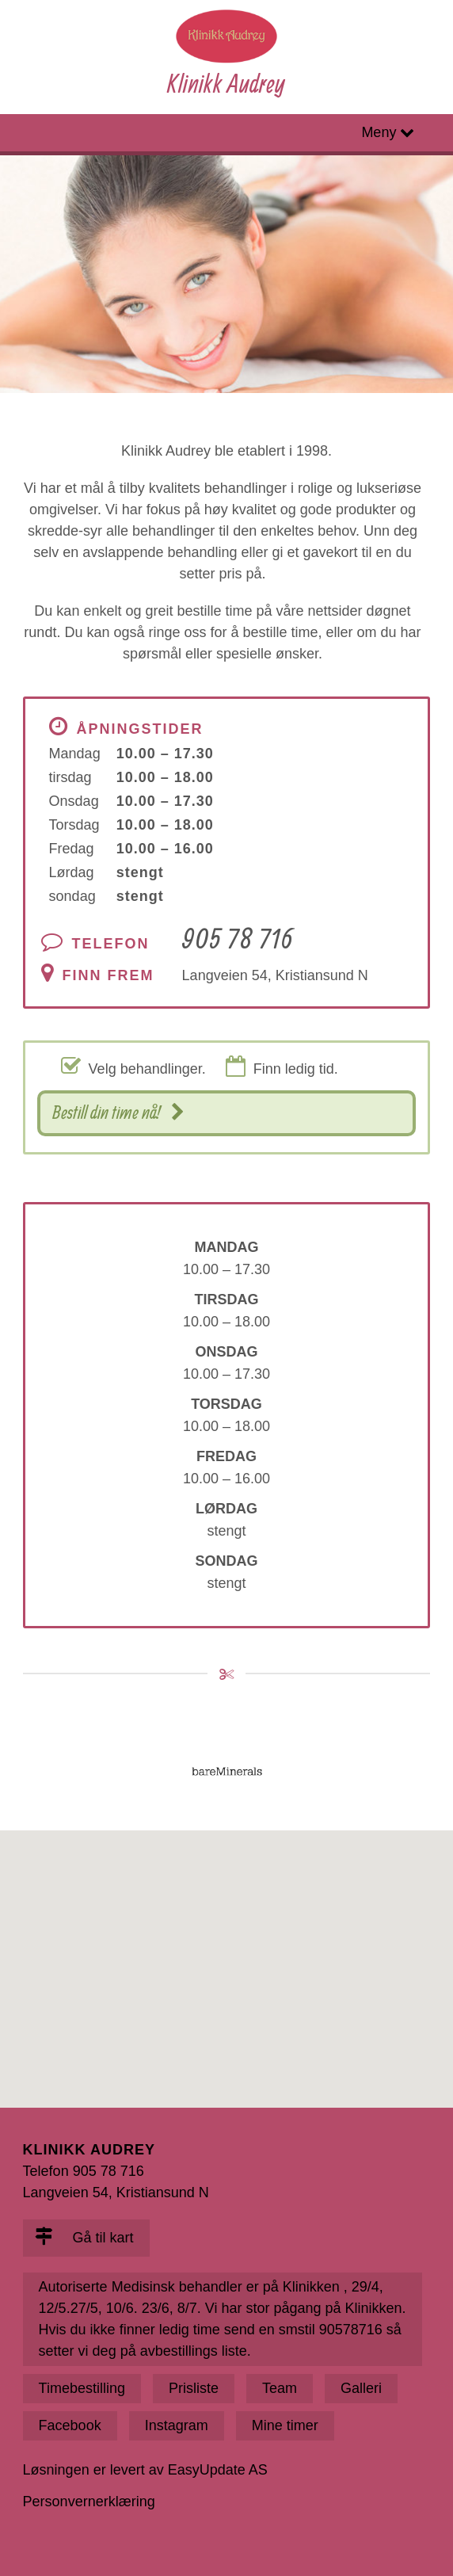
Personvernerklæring (89, 2501)
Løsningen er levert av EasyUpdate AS (145, 2470)
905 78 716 (237, 938)
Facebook (70, 2425)
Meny (378, 132)
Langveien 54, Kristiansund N (275, 975)
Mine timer (285, 2425)
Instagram (176, 2425)
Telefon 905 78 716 (83, 2171)
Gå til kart (84, 2238)
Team (279, 2388)
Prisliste (194, 2388)
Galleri (361, 2388)
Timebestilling (82, 2388)
